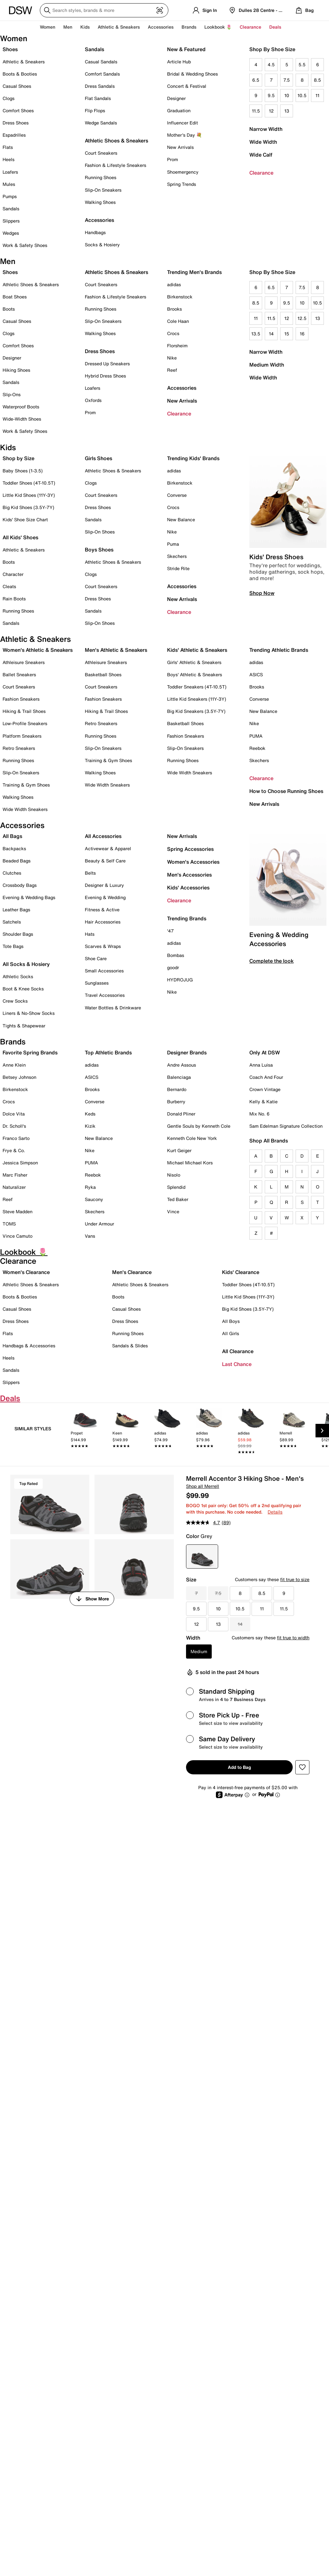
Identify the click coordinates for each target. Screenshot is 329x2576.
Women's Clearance (26, 1272)
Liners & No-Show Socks (29, 1013)
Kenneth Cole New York (192, 1138)
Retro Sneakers (19, 748)
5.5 (302, 64)
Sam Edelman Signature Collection (286, 1126)
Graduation (179, 110)
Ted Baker (177, 1199)
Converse (177, 495)
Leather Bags (16, 909)
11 (317, 95)
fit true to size (294, 1579)
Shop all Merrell (202, 1486)
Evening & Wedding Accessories (278, 939)
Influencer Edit (182, 122)
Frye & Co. (14, 1150)
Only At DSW (264, 1052)
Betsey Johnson (19, 1077)
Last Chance (237, 1364)
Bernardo (176, 1089)
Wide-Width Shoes (22, 418)
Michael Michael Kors (190, 1162)
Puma (173, 544)
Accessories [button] (160, 26)
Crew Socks (15, 1000)
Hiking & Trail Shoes (24, 711)
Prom (172, 159)
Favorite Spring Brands (30, 1052)
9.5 (271, 95)
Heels (8, 159)
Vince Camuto (17, 1236)
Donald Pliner (181, 1113)
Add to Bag (239, 1767)
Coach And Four (266, 1077)
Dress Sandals (100, 86)
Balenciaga (179, 1077)
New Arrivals (180, 147)
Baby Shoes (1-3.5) (23, 470)
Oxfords (93, 400)
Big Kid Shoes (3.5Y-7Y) (28, 507)
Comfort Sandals (102, 73)
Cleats (9, 586)
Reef (172, 370)
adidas (174, 284)
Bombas (175, 955)
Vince (173, 1211)
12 (271, 110)
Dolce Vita (14, 1113)
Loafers (10, 171)
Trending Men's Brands (194, 272)
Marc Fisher (15, 1174)
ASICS (256, 674)
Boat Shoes (15, 296)
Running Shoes (100, 177)
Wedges (11, 233)
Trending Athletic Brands (278, 650)
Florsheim (177, 345)
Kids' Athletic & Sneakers (197, 650)
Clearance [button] (250, 26)
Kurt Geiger (179, 1150)
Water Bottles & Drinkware (113, 1007)
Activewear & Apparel (108, 848)
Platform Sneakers (22, 736)
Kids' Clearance (240, 1272)
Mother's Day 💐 (184, 135)
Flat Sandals (98, 98)
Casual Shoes (17, 86)
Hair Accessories (102, 921)
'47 (170, 930)
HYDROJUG (180, 979)
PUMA (255, 736)
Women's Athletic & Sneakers (38, 650)
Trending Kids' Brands (193, 458)
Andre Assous (181, 1064)
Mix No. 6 (259, 1113)
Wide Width (263, 142)
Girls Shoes (98, 458)
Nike (172, 357)
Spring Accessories (190, 849)
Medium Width (266, 365)
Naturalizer (14, 1187)
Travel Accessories (105, 995)
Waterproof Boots (21, 406)
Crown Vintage (264, 1089)
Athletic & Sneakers (24, 61)
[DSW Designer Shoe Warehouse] (20, 10)
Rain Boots (14, 598)
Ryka (90, 1187)
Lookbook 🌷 (218, 26)
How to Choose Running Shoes (286, 791)
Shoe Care (96, 958)
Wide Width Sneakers (25, 809)
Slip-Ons (12, 394)
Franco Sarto (16, 1138)
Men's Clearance (132, 1272)
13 (286, 110)
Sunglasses (97, 982)
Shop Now (261, 593)
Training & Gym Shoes (26, 784)
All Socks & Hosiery (26, 964)
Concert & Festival (186, 86)
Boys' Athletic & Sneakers (194, 674)
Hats (89, 934)
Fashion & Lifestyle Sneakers (115, 165)
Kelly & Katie (263, 1101)
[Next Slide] (322, 1430)
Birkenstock (179, 296)
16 (302, 333)
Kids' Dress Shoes (276, 556)
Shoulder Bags (18, 934)
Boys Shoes (99, 549)
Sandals (11, 208)
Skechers (177, 556)
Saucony (94, 1199)
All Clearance (237, 1351)
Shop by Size (18, 458)
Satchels (12, 921)
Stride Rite (178, 568)
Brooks (174, 308)
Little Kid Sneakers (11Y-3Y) (196, 699)
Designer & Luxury (104, 885)
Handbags (95, 232)
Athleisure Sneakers (24, 662)
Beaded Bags (17, 860)
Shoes (10, 49)
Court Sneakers (101, 153)
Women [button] (47, 26)
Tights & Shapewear (24, 1025)
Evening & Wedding (105, 897)
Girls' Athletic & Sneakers (194, 662)
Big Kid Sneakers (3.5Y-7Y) (196, 711)
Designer (176, 98)
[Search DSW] (104, 10)
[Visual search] (159, 10)
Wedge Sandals (101, 122)
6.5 (255, 80)
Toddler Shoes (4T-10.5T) (29, 482)
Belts (90, 872)
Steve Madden (17, 1211)
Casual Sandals (101, 61)
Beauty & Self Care (105, 860)
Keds (90, 1113)
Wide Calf (260, 155)
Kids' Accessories (188, 887)
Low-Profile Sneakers (25, 723)
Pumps (10, 196)
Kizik (90, 1126)
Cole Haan (178, 321)
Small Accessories (104, 970)
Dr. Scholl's (14, 1126)
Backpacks (14, 848)
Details (275, 1511)
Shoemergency (183, 171)
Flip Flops (95, 110)
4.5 (271, 64)
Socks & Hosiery (102, 244)
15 (286, 333)
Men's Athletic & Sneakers (116, 650)
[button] (302, 1767)
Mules (9, 184)
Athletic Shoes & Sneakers (116, 140)
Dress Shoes (16, 122)
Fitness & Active (102, 909)
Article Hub (179, 61)
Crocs (173, 333)
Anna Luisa (261, 1064)
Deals (275, 26)
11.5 (256, 110)
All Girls (230, 1333)
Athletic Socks (18, 976)
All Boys (231, 1321)
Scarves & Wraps (103, 946)
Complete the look (271, 961)
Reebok (257, 748)
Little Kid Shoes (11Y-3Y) (29, 495)
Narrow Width (265, 129)
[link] (85, 1432)
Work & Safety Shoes (25, 245)
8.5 (317, 80)
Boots (9, 308)
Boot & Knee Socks (23, 988)
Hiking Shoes (16, 370)
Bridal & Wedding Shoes (192, 73)
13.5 (255, 333)
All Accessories (103, 836)
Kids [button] (85, 26)
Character (13, 574)
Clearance (261, 173)
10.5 (302, 95)
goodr (173, 967)
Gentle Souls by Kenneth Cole (198, 1126)
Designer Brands (187, 1052)
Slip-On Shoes (100, 531)
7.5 (286, 80)
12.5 (302, 318)
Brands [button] (189, 26)
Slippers (11, 220)
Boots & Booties (20, 73)
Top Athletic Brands (108, 1052)
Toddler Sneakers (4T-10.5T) (197, 686)
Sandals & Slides (130, 1345)
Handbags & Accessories (29, 1345)
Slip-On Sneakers (103, 190)
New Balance (181, 519)
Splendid (176, 1187)
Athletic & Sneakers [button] (119, 26)
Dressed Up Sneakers (107, 363)
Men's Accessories (189, 874)
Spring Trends (181, 184)
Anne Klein (14, 1064)
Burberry (176, 1101)
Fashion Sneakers (21, 699)
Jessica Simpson (20, 1162)
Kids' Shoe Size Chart (25, 519)
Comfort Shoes (18, 110)
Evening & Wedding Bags (29, 897)
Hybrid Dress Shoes (105, 375)
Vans (90, 1236)
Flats (8, 147)
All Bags (12, 836)
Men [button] (67, 26)
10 (286, 95)
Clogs (8, 98)
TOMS (9, 1223)
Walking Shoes (100, 202)
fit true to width (293, 1637)
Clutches (12, 872)
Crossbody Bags (20, 885)
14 (271, 333)
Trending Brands (186, 918)
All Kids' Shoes (20, 537)
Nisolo (173, 1174)
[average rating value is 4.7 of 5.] (203, 1522)
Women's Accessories (193, 862)
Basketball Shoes (103, 674)
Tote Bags (13, 946)
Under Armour (99, 1223)
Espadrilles (14, 135)
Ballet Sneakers (19, 674)
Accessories (181, 388)
